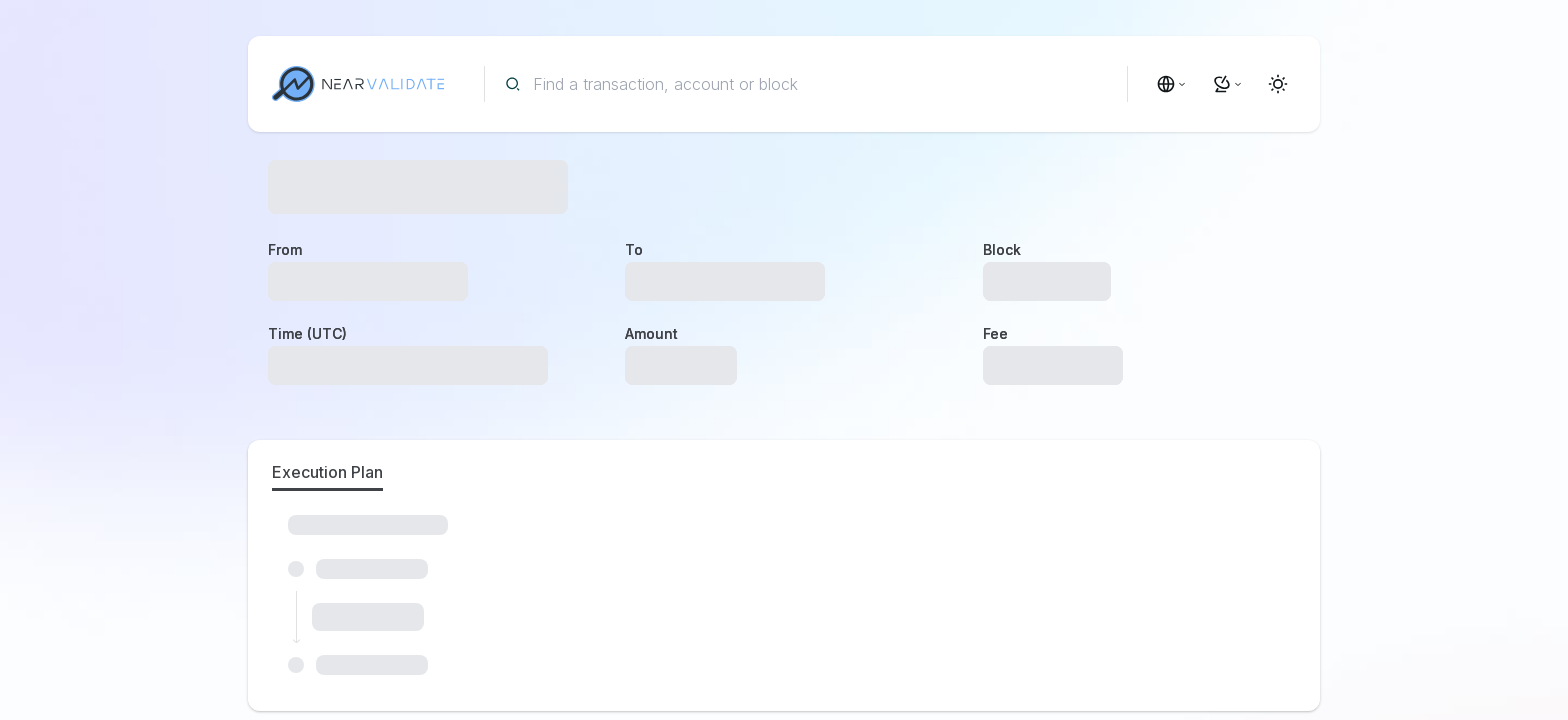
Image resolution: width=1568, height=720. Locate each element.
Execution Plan (327, 472)
